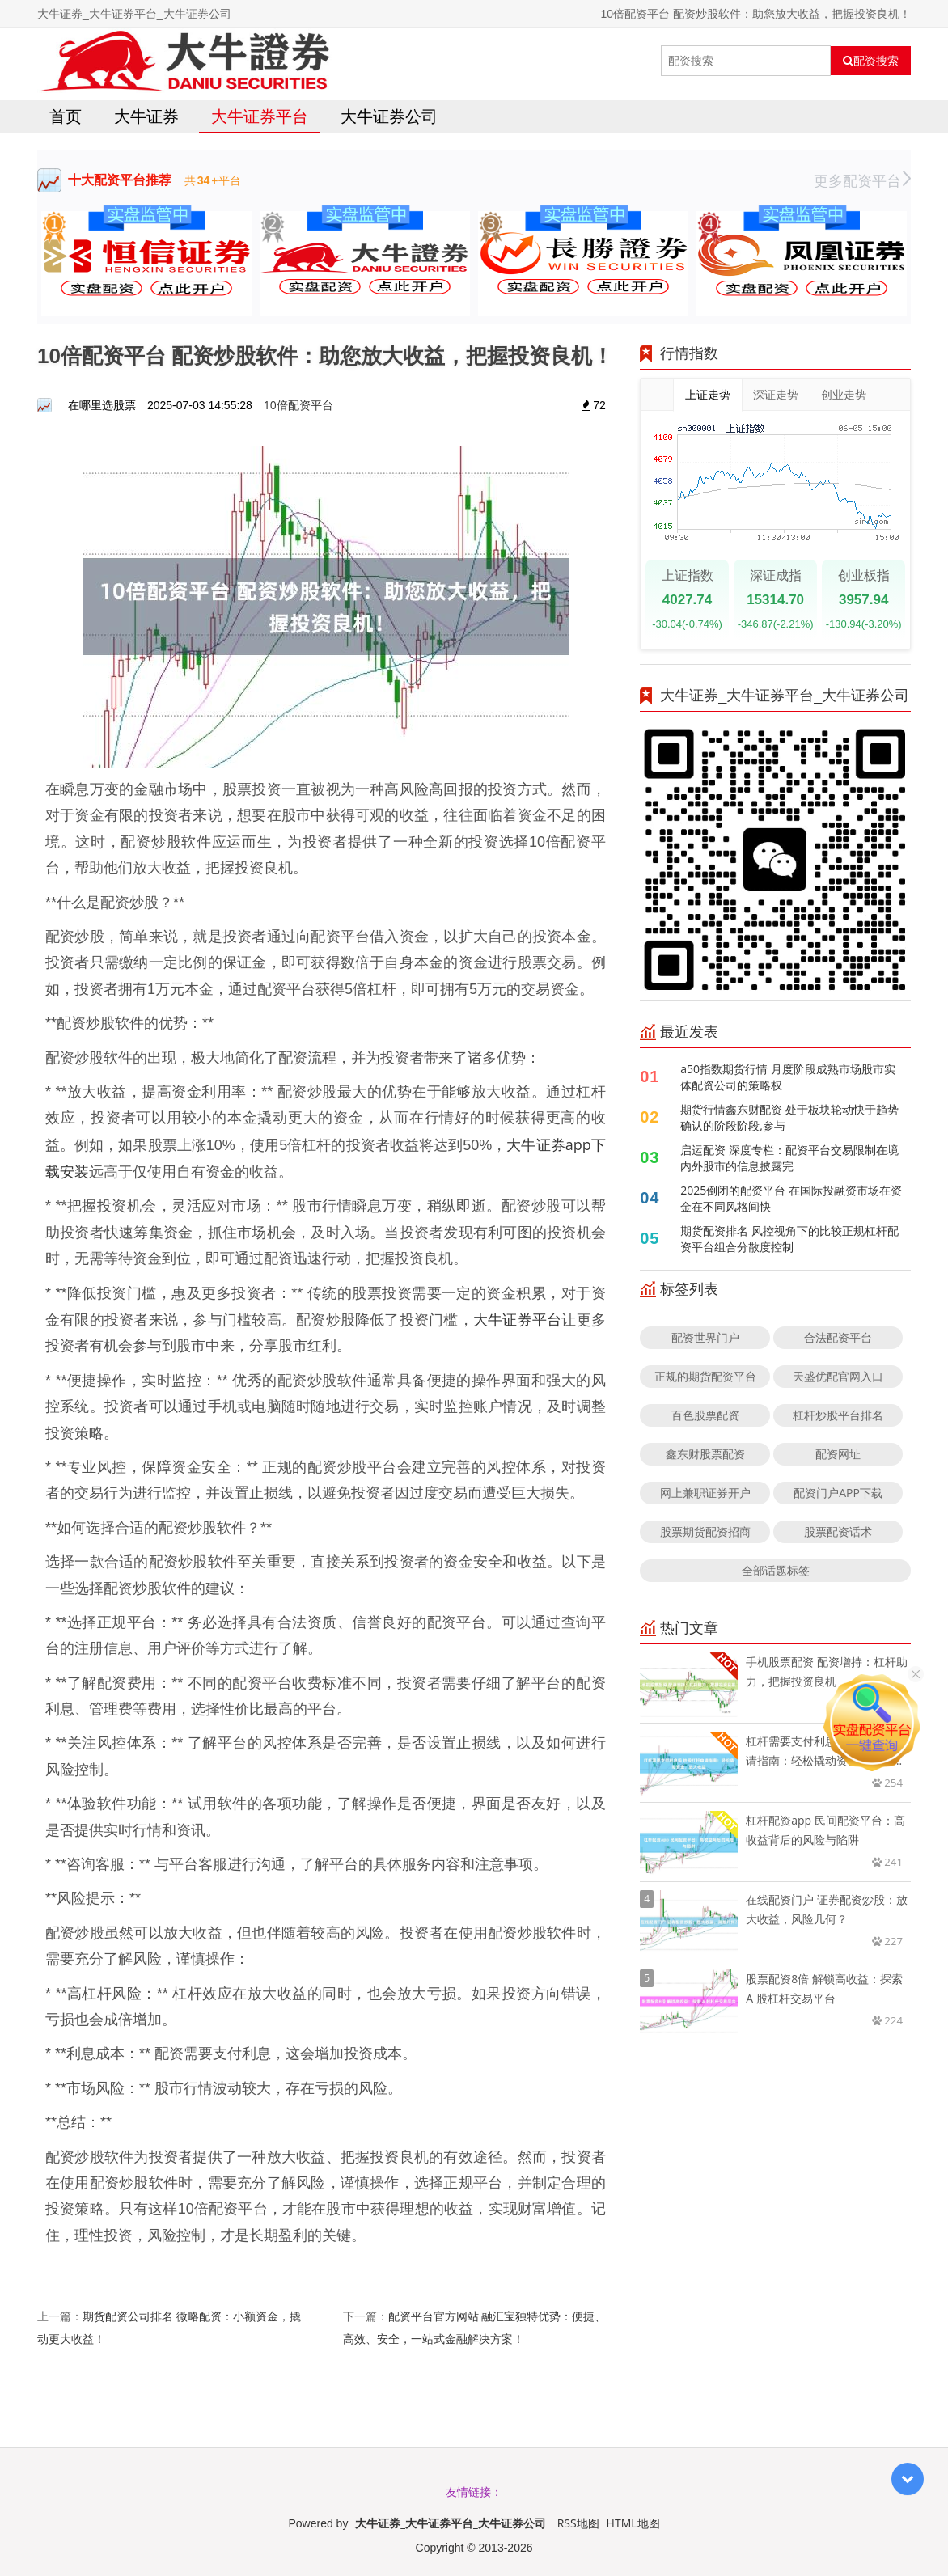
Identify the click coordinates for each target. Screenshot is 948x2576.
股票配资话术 (838, 1531)
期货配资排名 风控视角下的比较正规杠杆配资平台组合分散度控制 (789, 1238)
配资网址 (838, 1453)
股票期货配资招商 (705, 1531)
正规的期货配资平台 (705, 1376)
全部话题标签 (776, 1570)
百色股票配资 (705, 1415)
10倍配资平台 (298, 404)
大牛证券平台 (259, 116)
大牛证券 (146, 116)
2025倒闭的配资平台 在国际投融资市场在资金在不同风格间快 (791, 1198)
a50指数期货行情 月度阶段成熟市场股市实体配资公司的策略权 (787, 1077)
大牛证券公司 (389, 116)
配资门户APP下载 (838, 1492)
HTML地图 (633, 2523)
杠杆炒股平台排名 (838, 1415)
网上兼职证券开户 (705, 1492)
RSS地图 (578, 2523)
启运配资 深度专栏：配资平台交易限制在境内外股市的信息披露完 (789, 1158)
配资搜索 (871, 60)
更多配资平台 (862, 180)
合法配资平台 (838, 1337)
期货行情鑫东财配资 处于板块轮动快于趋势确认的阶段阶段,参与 (789, 1117)
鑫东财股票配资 (705, 1453)
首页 (65, 116)
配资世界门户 (705, 1337)
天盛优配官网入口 (838, 1376)
